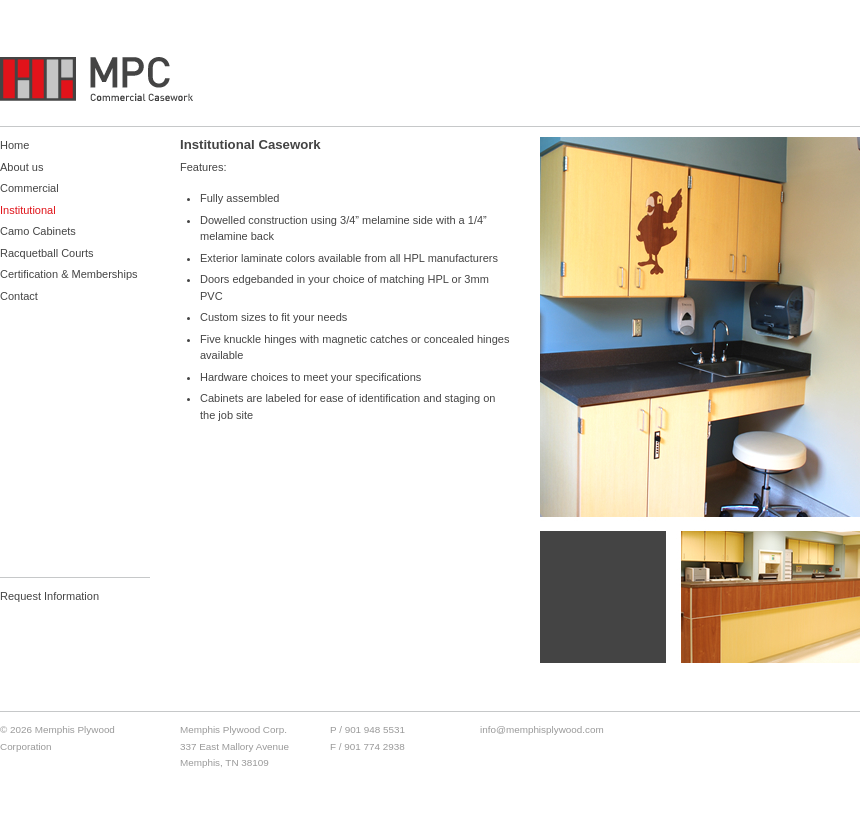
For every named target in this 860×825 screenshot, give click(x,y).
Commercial (29, 188)
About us (21, 167)
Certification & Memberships (69, 274)
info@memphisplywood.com (542, 729)
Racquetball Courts (47, 253)
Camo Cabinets (38, 231)
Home (14, 145)
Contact (19, 296)
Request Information (49, 596)
